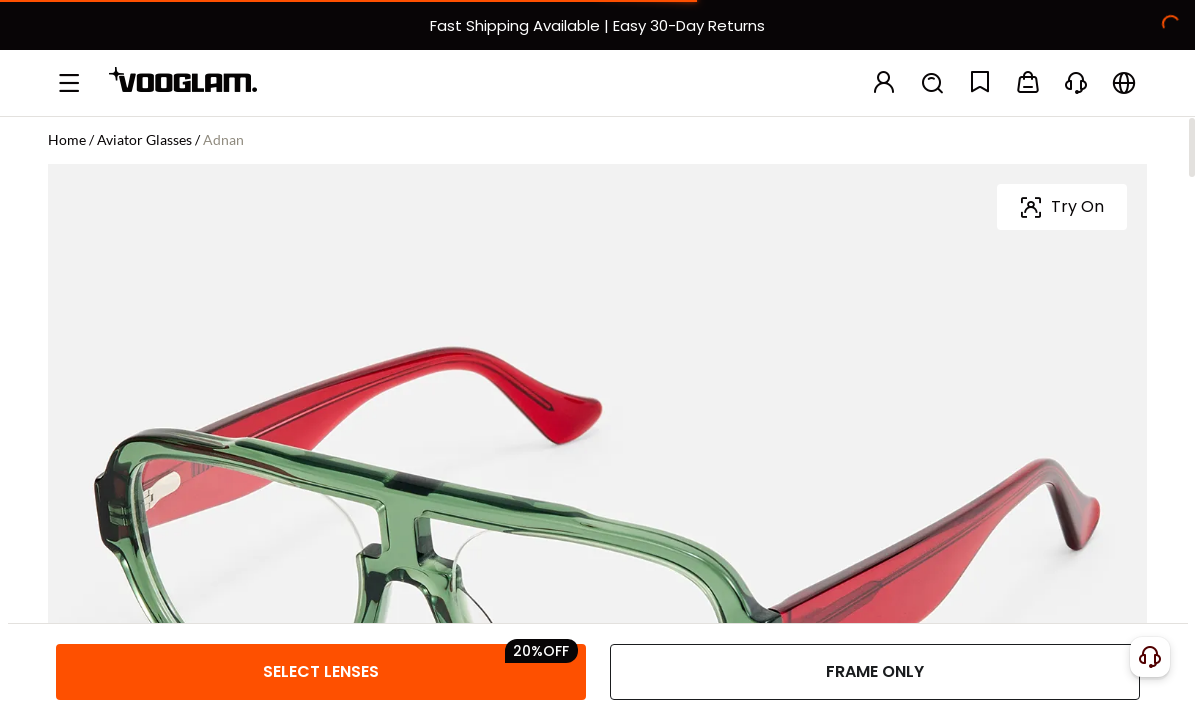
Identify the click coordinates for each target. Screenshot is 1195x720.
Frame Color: (95, 337)
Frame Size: (90, 481)
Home (67, 139)
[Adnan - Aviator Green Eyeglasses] (88, 398)
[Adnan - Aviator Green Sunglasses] (176, 398)
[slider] (1047, 278)
